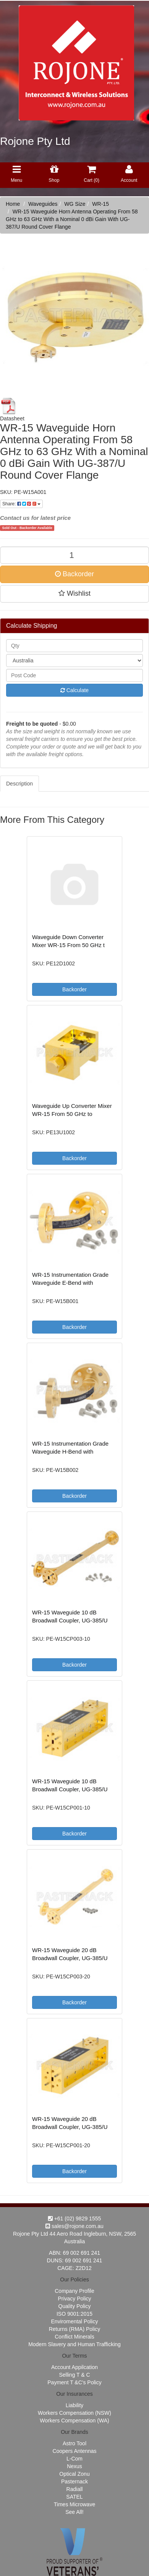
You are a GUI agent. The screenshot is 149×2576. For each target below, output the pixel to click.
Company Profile (74, 2291)
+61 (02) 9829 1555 (74, 2218)
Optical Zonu (74, 2474)
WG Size (74, 204)
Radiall (74, 2489)
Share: (21, 504)
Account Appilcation (74, 2367)
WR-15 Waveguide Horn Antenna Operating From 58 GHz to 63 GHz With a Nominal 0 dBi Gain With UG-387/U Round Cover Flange (72, 219)
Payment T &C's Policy (74, 2382)
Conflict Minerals (74, 2337)
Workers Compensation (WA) (74, 2420)
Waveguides (43, 204)
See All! (74, 2512)
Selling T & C (74, 2375)
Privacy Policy (74, 2298)
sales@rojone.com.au (74, 2226)
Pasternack (74, 2481)
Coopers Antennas (74, 2451)
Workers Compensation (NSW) (74, 2413)
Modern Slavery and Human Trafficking (74, 2344)
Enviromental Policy (74, 2321)
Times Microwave (74, 2504)
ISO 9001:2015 (74, 2314)
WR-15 (100, 204)
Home (13, 204)
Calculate (74, 690)
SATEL (74, 2497)
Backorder (74, 574)
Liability (75, 2405)
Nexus (74, 2466)
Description (19, 784)
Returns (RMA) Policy (74, 2329)
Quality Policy (74, 2306)
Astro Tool (74, 2443)
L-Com (74, 2459)
